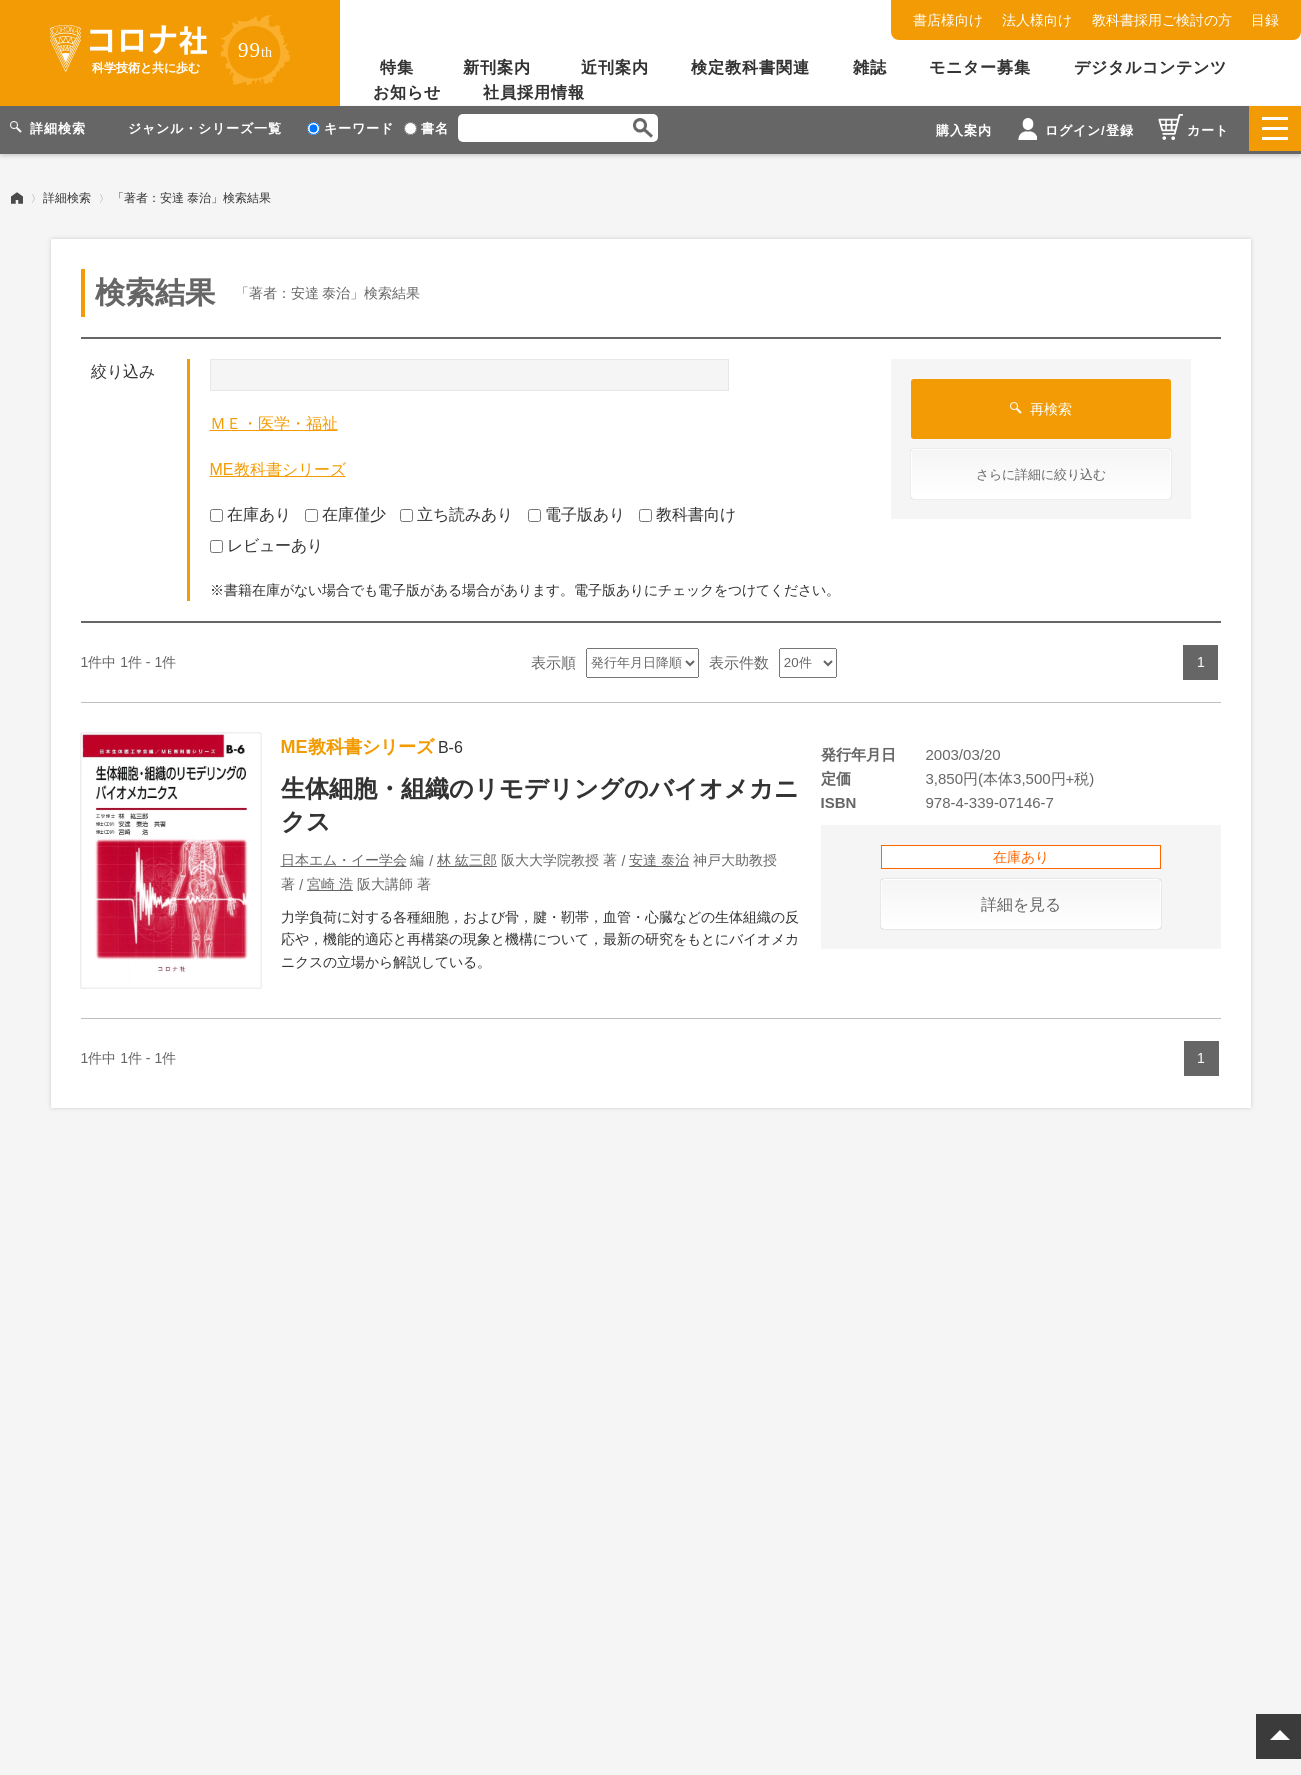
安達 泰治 (659, 857)
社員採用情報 (534, 92)
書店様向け (948, 20)
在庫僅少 (345, 512)
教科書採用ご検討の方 (1162, 20)
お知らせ (407, 92)
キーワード (350, 128)
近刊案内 (615, 67)
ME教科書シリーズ (278, 466)
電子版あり (576, 512)
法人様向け (1037, 20)
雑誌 (870, 67)
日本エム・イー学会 (344, 857)
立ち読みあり (456, 512)
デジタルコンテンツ (1150, 67)
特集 (397, 67)
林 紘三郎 (467, 857)
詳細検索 (67, 195)
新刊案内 (497, 67)
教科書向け (687, 512)
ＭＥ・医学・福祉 (274, 421)
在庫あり (250, 512)
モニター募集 (980, 67)
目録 (1265, 20)
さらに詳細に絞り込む (1041, 472)
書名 (426, 128)
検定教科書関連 (750, 67)
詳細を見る (1021, 902)
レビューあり (266, 542)
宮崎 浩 (330, 881)
